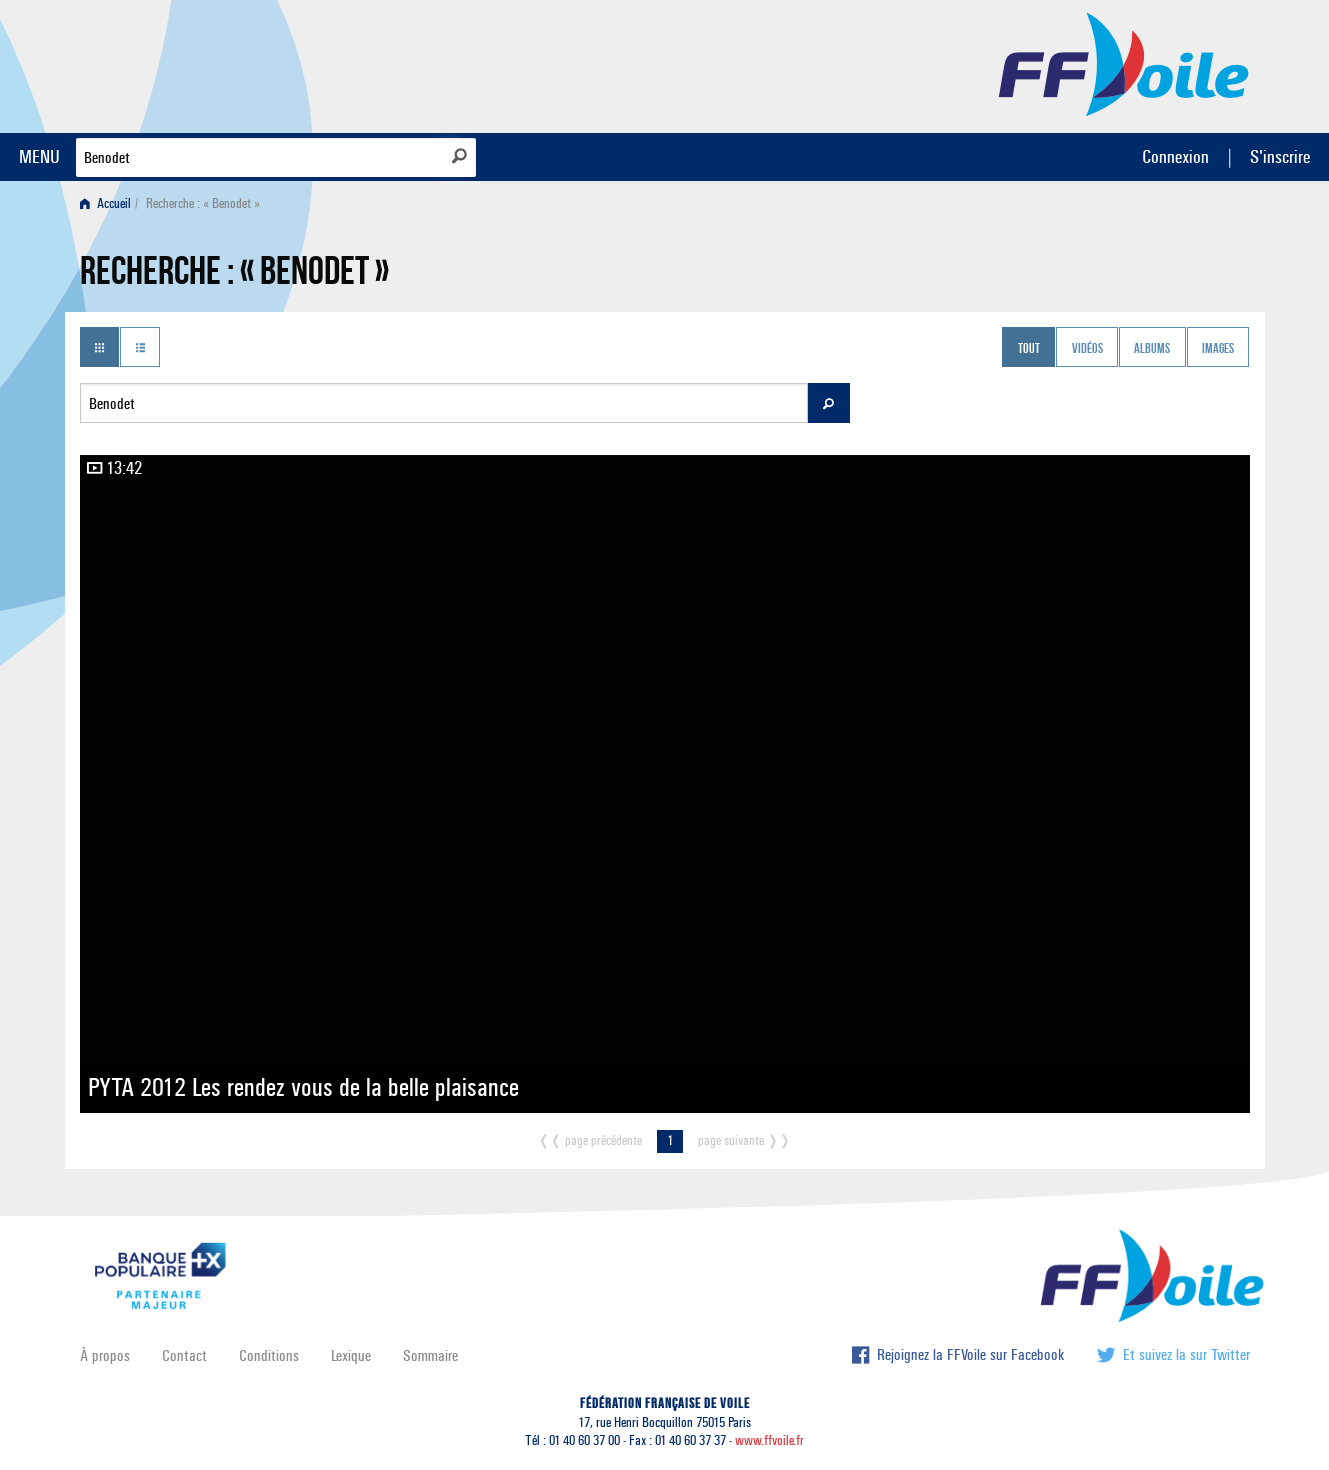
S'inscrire (1280, 156)
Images (1218, 349)
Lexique (351, 1355)
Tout (1029, 349)
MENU (39, 156)
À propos (105, 1355)
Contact (184, 1355)
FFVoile (1124, 63)
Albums (1152, 349)
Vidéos (1087, 349)
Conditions (269, 1355)
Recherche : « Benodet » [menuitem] (203, 203)
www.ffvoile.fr (769, 1440)
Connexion (1175, 156)
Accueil (105, 203)
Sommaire (430, 1355)
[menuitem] (109, 203)
